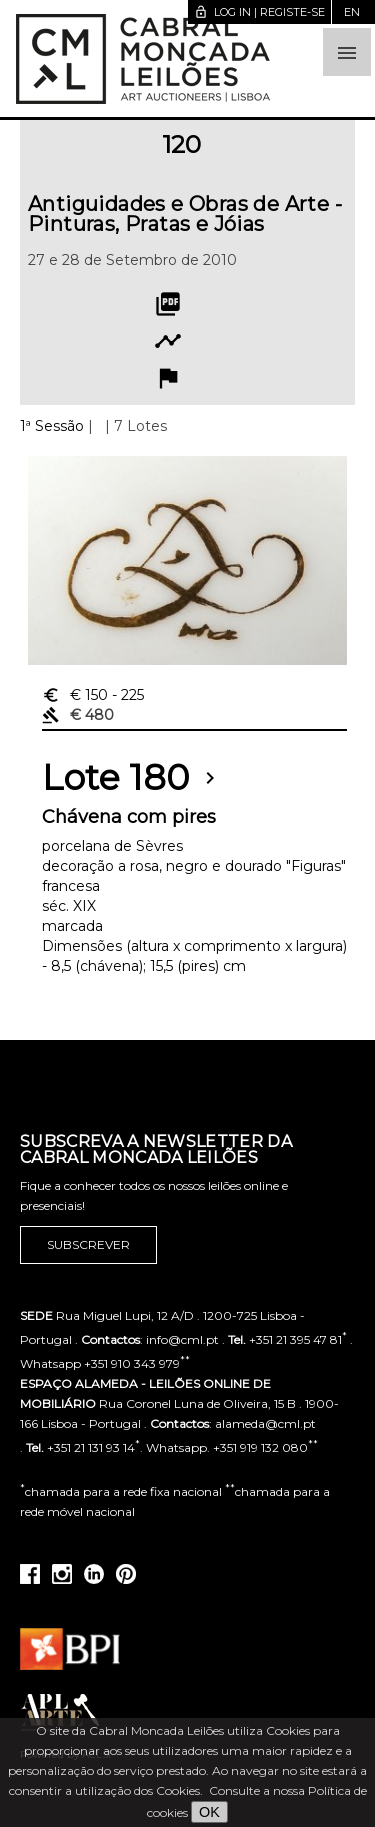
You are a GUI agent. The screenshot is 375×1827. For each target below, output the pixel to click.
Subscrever (88, 1245)
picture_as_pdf (168, 304)
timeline (168, 341)
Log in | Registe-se (259, 12)
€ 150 (93, 695)
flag (168, 378)
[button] (347, 52)
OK (209, 1812)
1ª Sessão (52, 426)
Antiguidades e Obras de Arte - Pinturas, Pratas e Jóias (185, 214)
